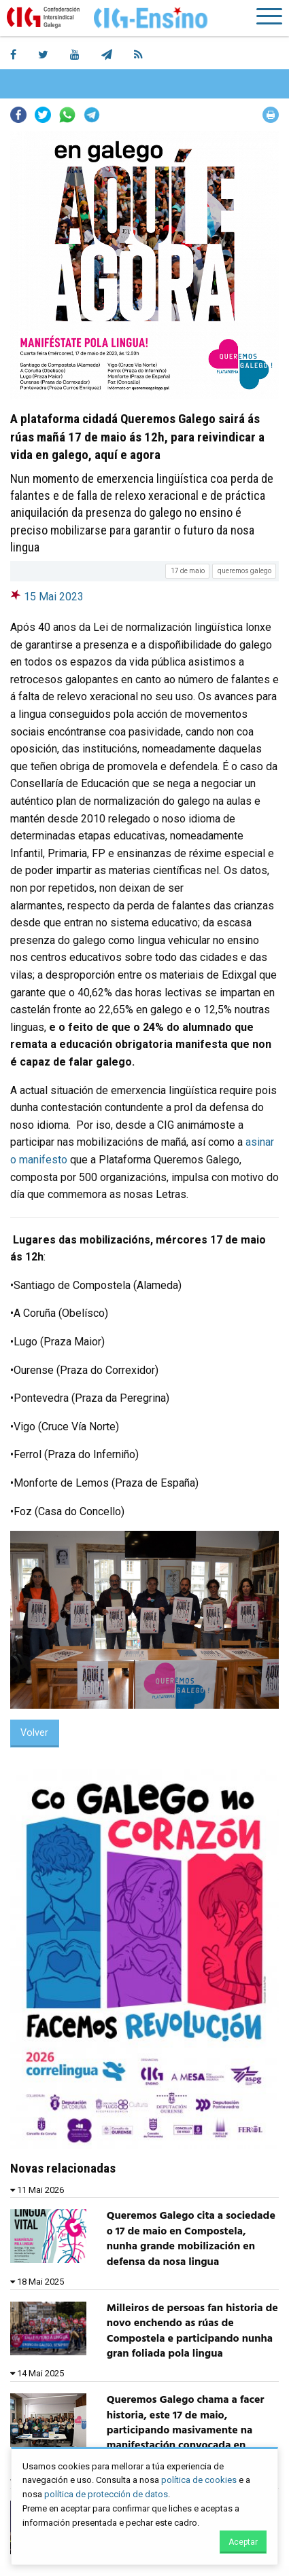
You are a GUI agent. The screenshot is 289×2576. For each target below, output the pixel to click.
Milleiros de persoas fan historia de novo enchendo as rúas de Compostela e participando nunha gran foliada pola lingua (192, 2331)
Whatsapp (67, 115)
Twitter (43, 115)
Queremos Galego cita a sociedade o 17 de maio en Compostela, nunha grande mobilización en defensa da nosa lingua (191, 2238)
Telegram (92, 115)
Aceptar (243, 2542)
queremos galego (244, 571)
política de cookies (199, 2480)
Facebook (18, 115)
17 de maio (188, 571)
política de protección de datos (106, 2494)
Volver (34, 1733)
